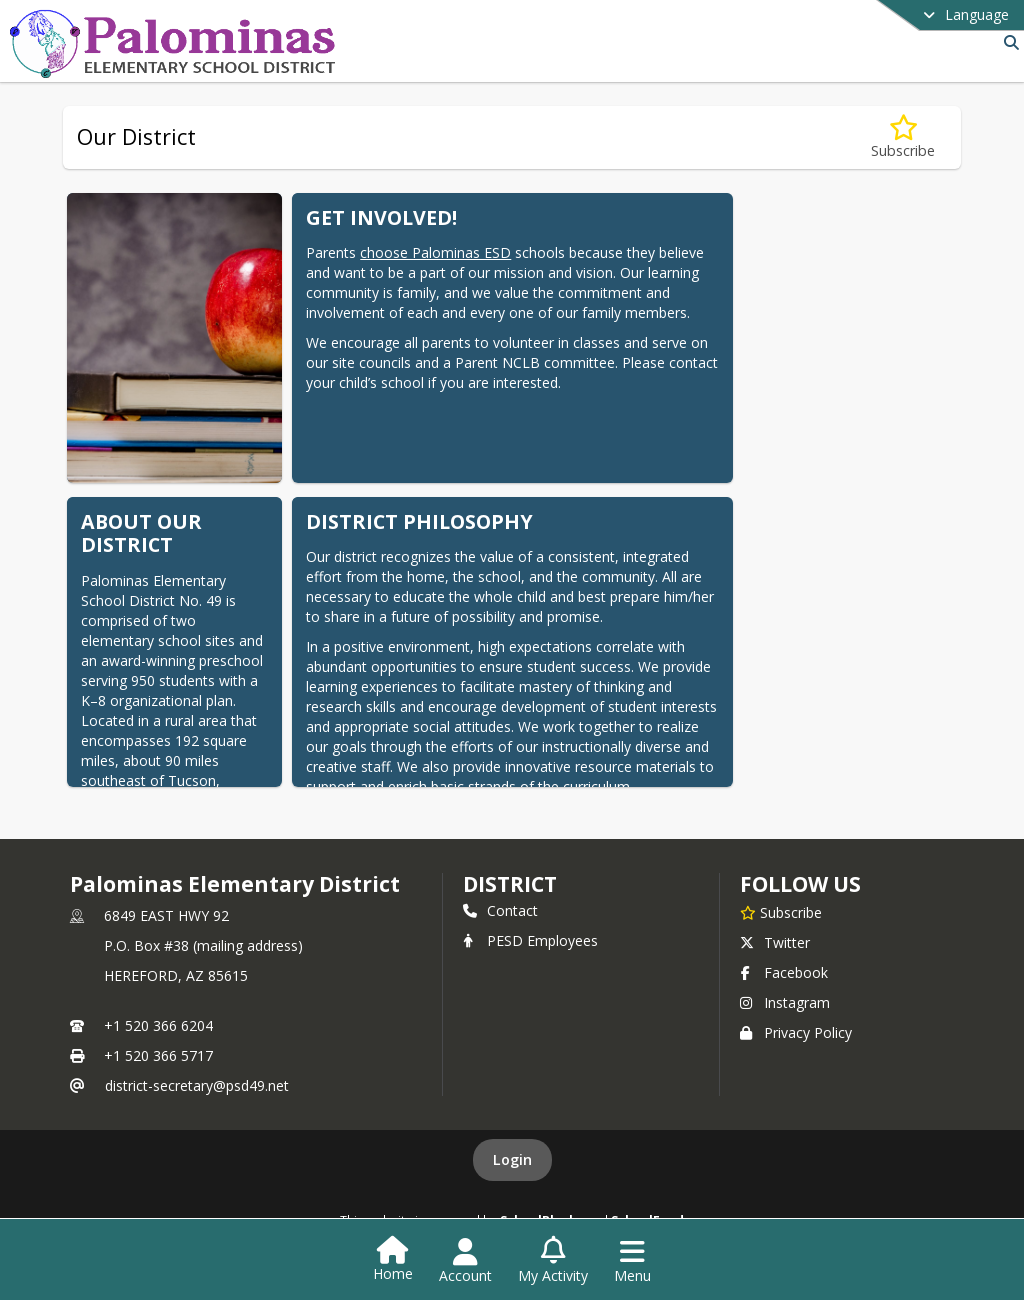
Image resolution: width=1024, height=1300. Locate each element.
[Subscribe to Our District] (903, 137)
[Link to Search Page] (1007, 42)
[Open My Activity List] (553, 1261)
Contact (500, 910)
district (510, 884)
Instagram (785, 1002)
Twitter (775, 942)
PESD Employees (530, 940)
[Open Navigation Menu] (632, 1261)
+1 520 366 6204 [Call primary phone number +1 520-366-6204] (158, 1025)
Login (512, 1159)
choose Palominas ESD (435, 252)
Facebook (784, 972)
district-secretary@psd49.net (197, 1085)
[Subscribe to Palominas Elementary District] (781, 912)
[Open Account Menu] (465, 1261)
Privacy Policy (796, 1032)
